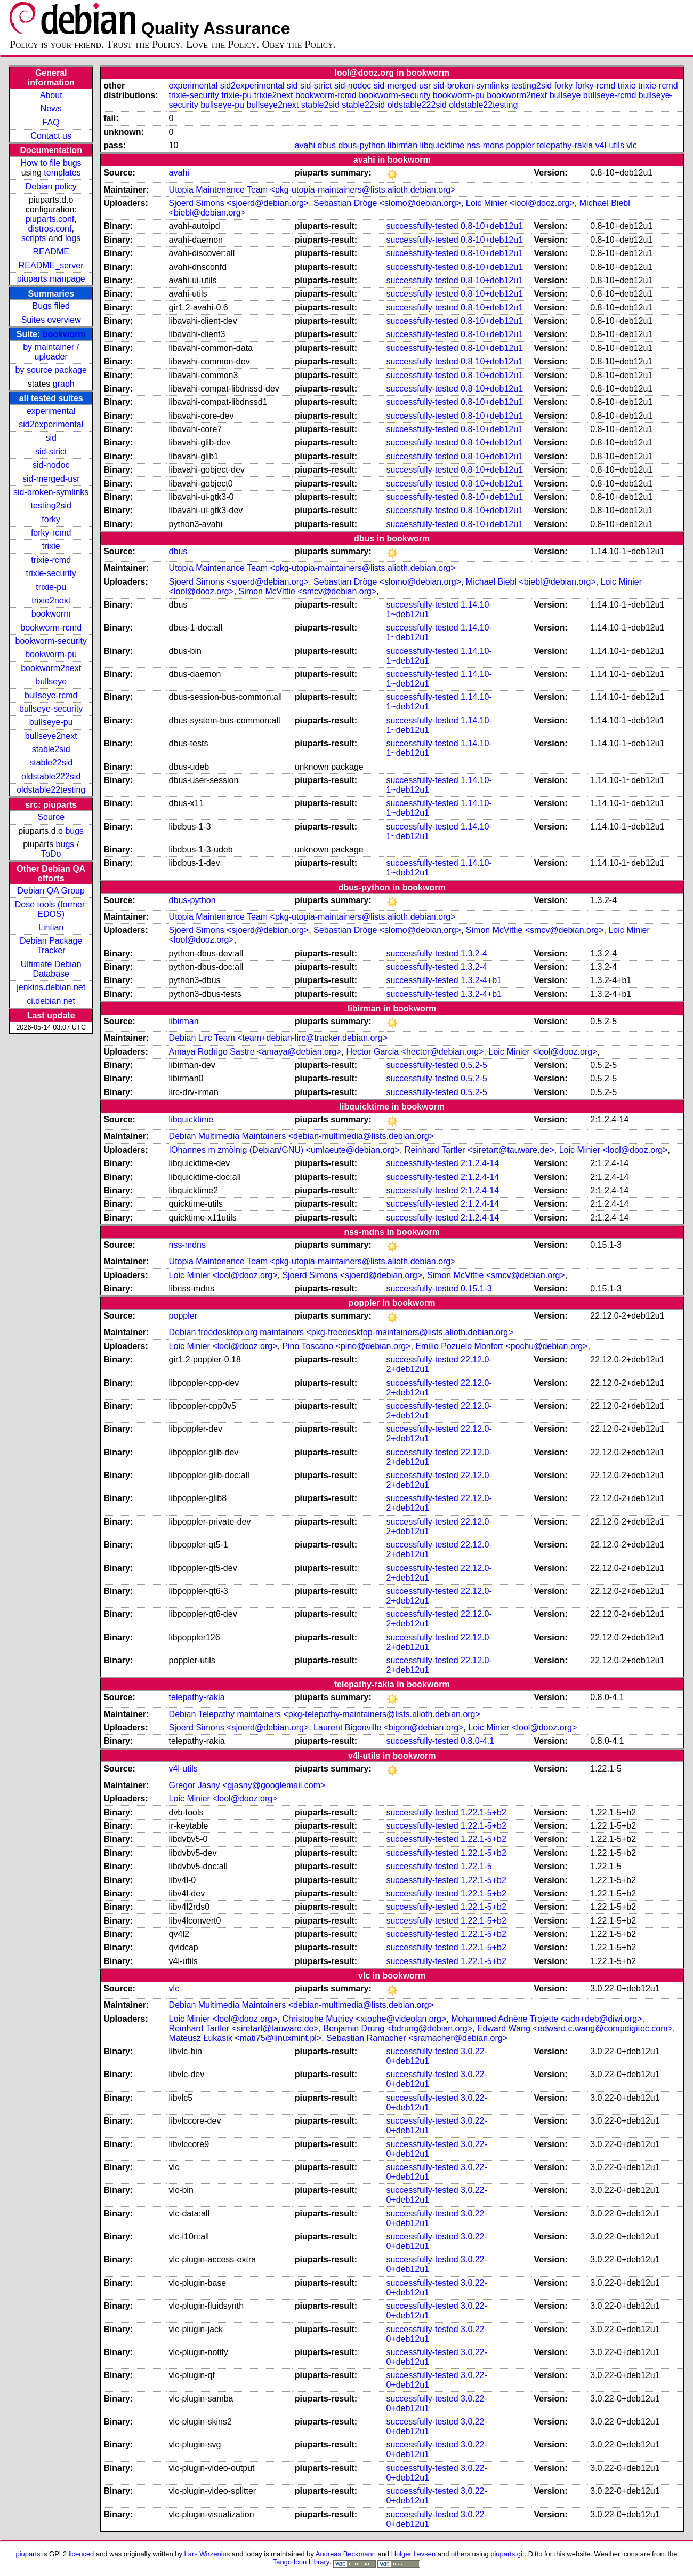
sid (50, 437)
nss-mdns (485, 145)
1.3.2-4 (474, 953)
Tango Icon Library (301, 2562)
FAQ (51, 122)
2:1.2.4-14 (480, 1163)
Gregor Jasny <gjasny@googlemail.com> (247, 1785)
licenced (81, 2554)
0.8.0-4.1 (477, 1740)
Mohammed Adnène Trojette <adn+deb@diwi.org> (546, 2018)
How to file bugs (51, 163)
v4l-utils (609, 145)
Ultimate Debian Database (51, 969)
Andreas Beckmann (346, 2554)
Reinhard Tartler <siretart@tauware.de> (479, 1149)
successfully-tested (422, 225)
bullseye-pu (51, 722)
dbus (326, 145)
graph (64, 383)
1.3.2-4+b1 (481, 980)
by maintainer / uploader (51, 351)
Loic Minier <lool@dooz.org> (520, 203)
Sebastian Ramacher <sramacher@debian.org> (416, 2038)
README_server (51, 265)
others (460, 2554)
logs (72, 238)
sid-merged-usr (51, 478)
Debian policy (51, 186)
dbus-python (362, 145)
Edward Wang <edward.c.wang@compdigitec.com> (575, 2028)
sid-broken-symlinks (50, 492)
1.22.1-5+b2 (483, 1812)
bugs (74, 830)
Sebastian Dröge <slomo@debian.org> (387, 203)
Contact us (50, 135)
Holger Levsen (413, 2554)
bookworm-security (51, 640)
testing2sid (50, 505)
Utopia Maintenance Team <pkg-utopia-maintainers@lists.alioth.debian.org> (312, 189)
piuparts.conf (50, 219)
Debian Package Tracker (51, 945)
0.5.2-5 (474, 1065)
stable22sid (50, 762)
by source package (51, 369)
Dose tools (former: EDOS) (51, 909)
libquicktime (442, 145)
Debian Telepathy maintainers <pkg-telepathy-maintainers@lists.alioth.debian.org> (324, 1714)
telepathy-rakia (565, 145)
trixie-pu (51, 587)
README (51, 251)
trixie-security (51, 573)
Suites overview (51, 319)
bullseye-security (51, 708)
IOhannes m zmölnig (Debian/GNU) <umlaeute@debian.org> (284, 1149)
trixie (51, 546)
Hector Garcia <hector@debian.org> (415, 1051)
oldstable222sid (50, 776)
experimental (51, 411)
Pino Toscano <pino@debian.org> (346, 1346)
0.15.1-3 (476, 1288)
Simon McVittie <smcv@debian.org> (308, 591)
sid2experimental (51, 424)
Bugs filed (51, 305)
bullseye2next (51, 735)
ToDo (51, 853)
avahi (305, 145)
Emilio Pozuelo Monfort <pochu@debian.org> (501, 1346)
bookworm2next (51, 668)
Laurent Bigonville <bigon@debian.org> (388, 1727)
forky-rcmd (51, 532)
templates (62, 172)
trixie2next (50, 600)
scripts (33, 238)
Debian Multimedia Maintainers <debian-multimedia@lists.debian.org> (301, 1136)
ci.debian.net (51, 1001)
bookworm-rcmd (51, 627)
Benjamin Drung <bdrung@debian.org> (397, 2028)
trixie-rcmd (51, 559)
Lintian (50, 927)
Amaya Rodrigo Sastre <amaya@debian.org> (255, 1051)
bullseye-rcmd (51, 695)
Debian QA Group (51, 890)
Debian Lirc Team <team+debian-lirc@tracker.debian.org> (278, 1037)
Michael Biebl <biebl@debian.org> (531, 581)
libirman (402, 145)
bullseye (51, 681)
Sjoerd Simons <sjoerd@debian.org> (239, 203)
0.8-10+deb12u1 (492, 225)
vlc (631, 145)
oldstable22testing (51, 789)
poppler (520, 145)
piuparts (27, 2554)
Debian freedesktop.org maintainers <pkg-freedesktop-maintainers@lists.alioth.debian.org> (341, 1332)
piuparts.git (507, 2554)
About (51, 95)
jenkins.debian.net (51, 987)
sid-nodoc (51, 464)
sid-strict (51, 451)
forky (51, 519)
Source (51, 817)
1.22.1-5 (476, 1866)
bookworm (64, 334)
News (51, 108)
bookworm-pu (51, 654)
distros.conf (50, 228)
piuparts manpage (51, 278)
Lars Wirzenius (207, 2554)
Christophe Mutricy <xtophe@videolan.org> (364, 2018)
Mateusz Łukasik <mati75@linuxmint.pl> (245, 2038)
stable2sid (51, 749)
